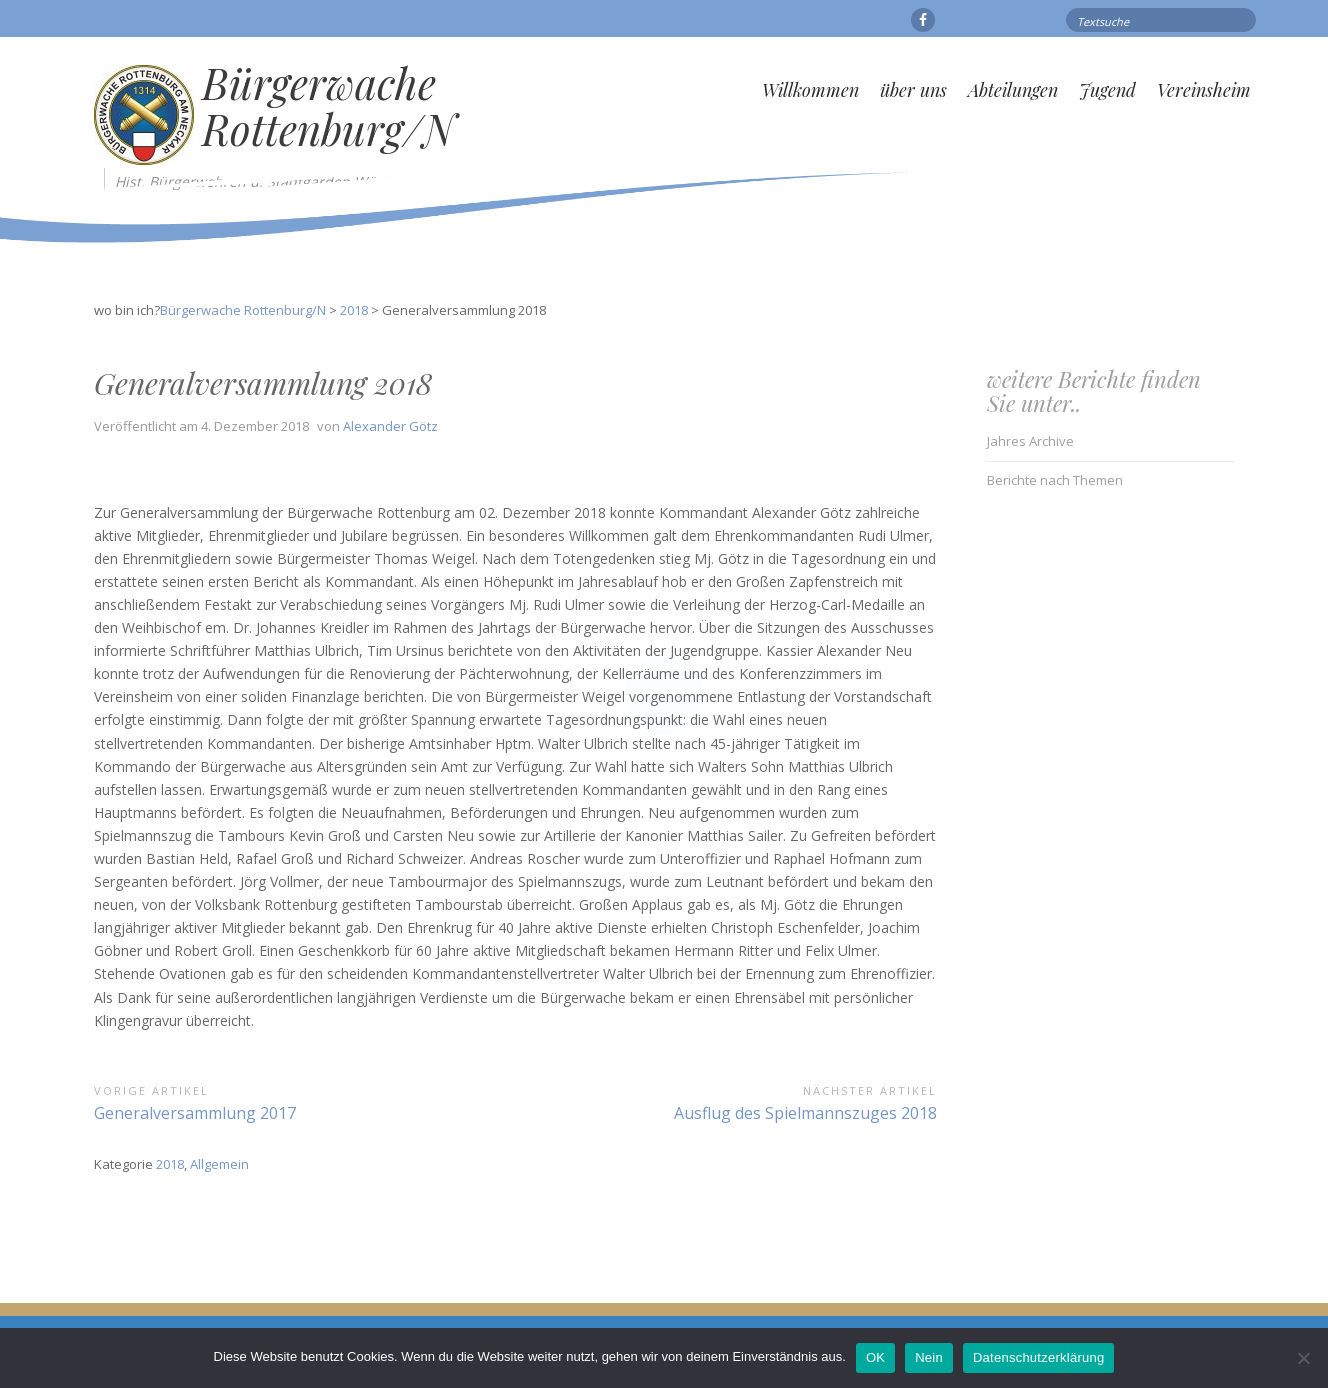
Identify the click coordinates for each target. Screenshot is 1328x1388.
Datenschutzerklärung (1038, 1357)
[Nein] (1303, 1358)
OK (875, 1357)
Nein (929, 1357)
